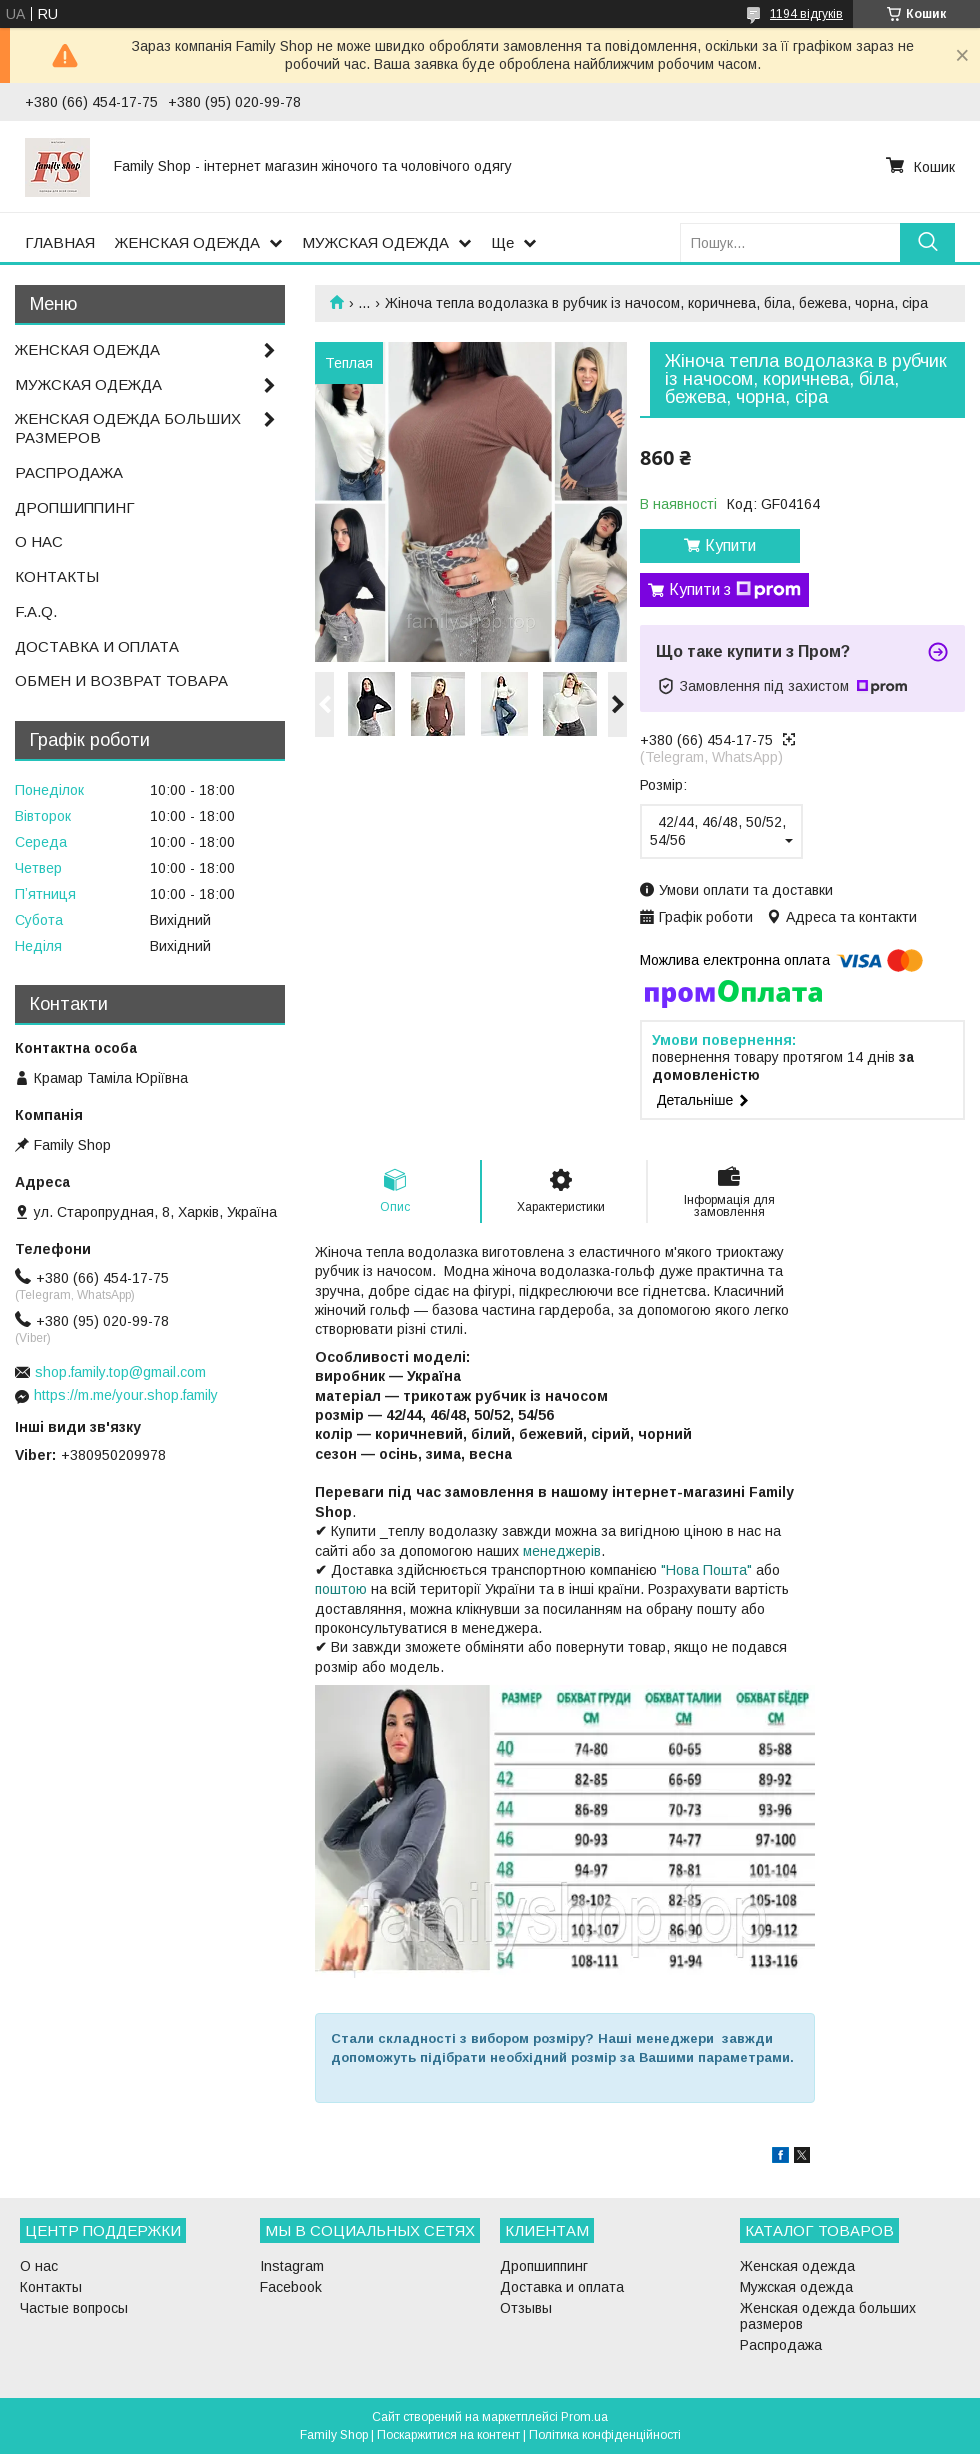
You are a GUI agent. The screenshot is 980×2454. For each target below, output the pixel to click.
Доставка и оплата (562, 2287)
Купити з (735, 590)
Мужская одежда (796, 2287)
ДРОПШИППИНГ (75, 507)
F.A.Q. (36, 611)
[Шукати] (927, 242)
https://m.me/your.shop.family (126, 1395)
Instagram (292, 2266)
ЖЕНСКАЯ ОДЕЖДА (187, 242)
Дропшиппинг (544, 2266)
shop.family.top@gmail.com (120, 1372)
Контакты (51, 2287)
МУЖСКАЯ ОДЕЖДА (375, 242)
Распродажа (781, 2345)
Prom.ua (584, 2417)
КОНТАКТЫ (57, 576)
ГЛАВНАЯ (60, 242)
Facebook (291, 2287)
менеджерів (562, 1551)
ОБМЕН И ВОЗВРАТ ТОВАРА (121, 680)
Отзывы (526, 2308)
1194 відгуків (806, 14)
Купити (730, 545)
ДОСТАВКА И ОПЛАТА (97, 646)
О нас (39, 2266)
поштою (341, 1589)
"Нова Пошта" (706, 1570)
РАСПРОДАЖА (69, 472)
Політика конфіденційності (605, 2435)
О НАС (39, 541)
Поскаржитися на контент (448, 2435)
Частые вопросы (74, 2308)
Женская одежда (797, 2266)
